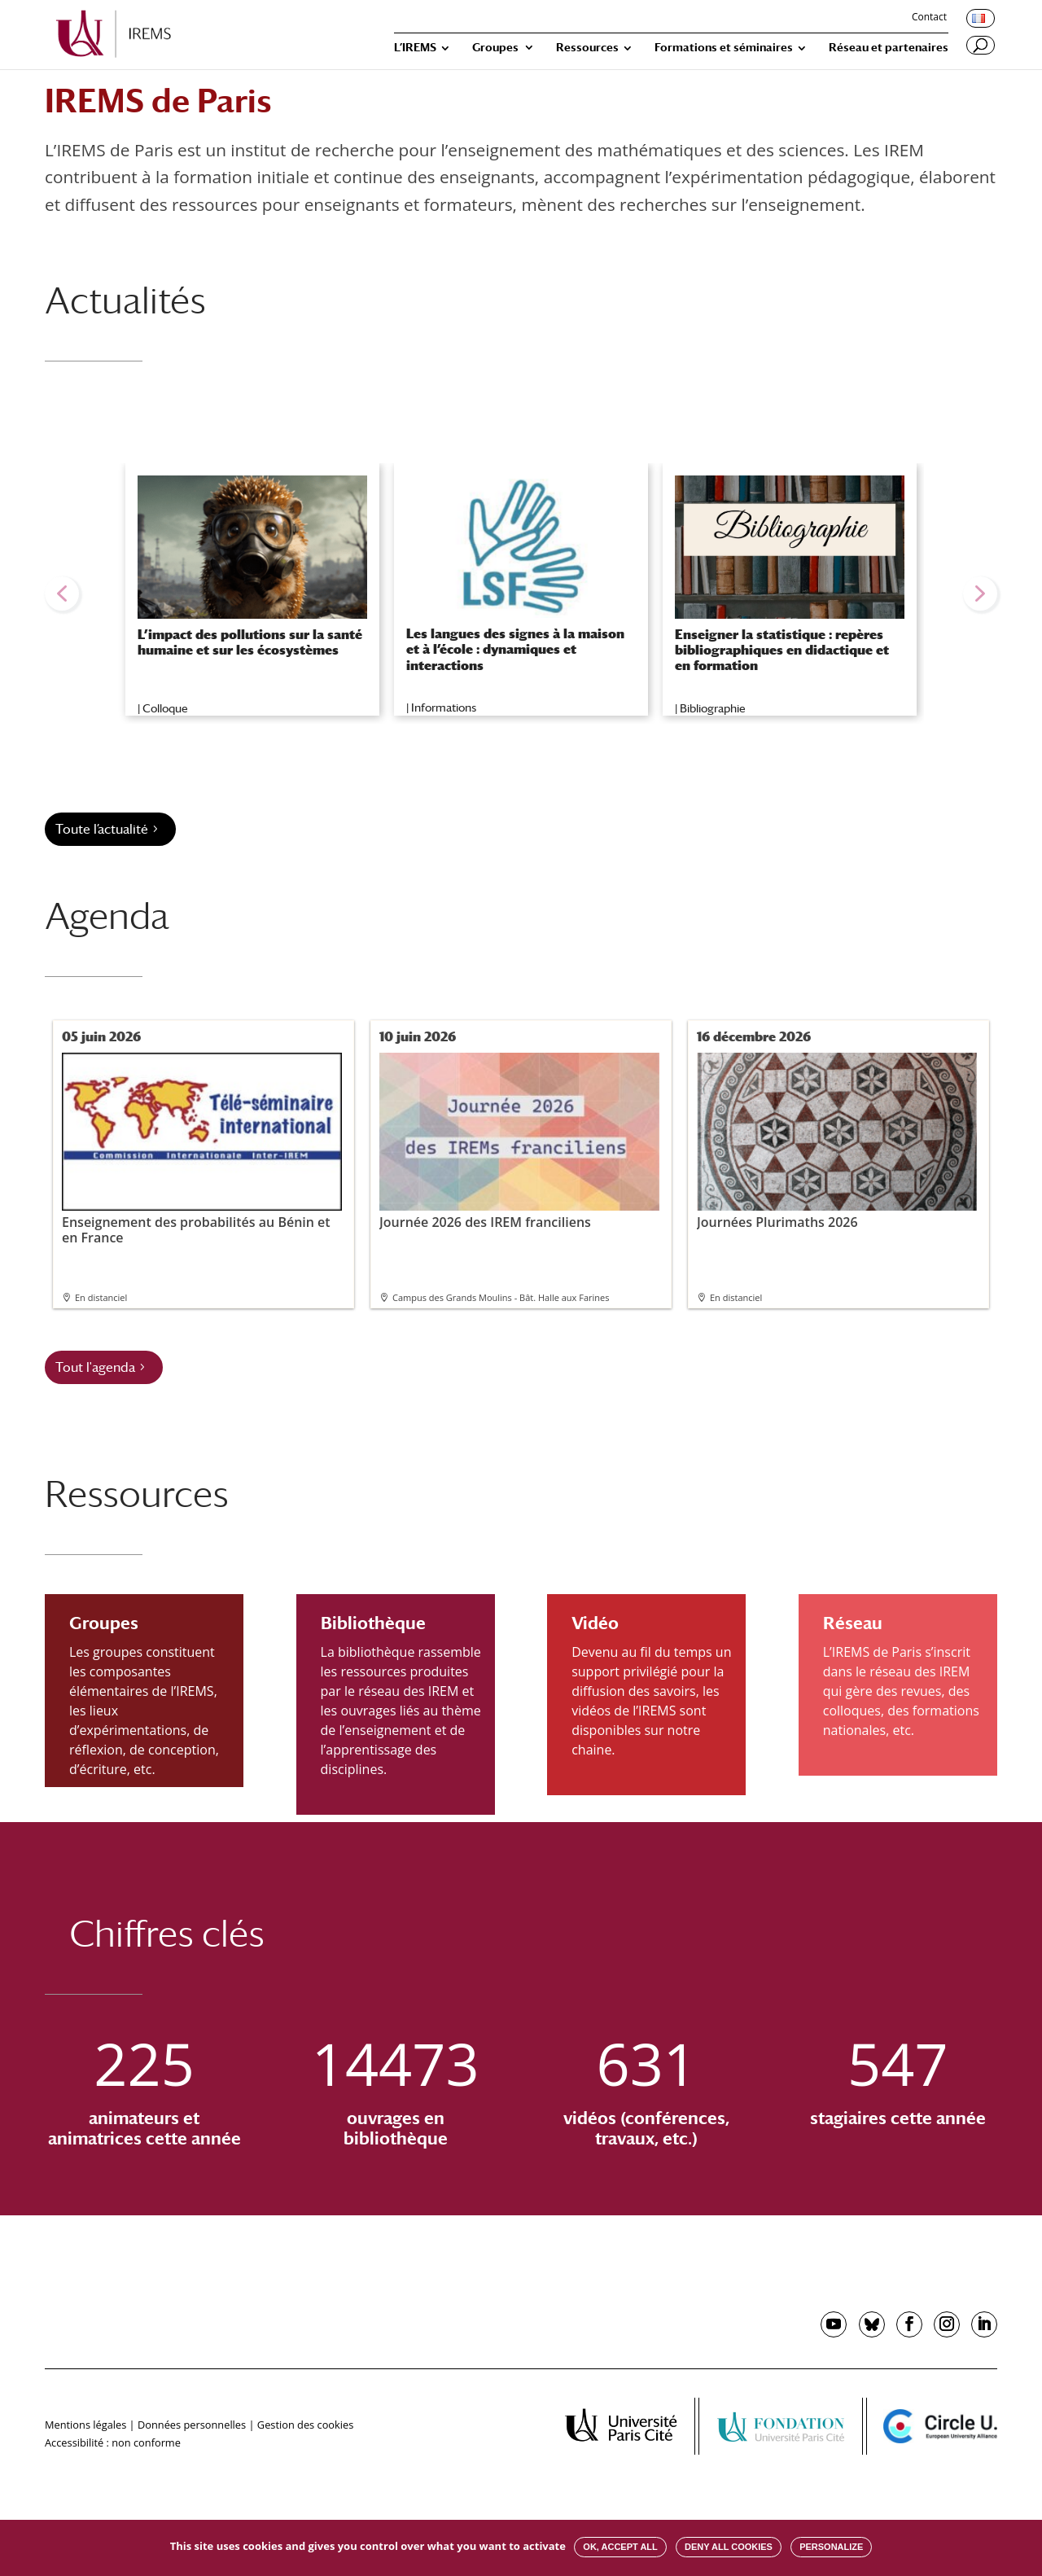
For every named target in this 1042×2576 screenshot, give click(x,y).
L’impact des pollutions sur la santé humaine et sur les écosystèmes (250, 642)
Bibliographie (713, 708)
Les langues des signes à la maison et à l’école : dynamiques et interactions (515, 649)
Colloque (165, 708)
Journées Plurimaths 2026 (837, 1141)
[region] (521, 593)
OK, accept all (620, 2547)
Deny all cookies (729, 2547)
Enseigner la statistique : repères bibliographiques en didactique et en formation (782, 650)
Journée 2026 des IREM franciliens (519, 1141)
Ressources (587, 48)
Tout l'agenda (95, 1367)
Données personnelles (192, 2424)
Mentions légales (85, 2424)
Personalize (831, 2547)
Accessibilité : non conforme (113, 2442)
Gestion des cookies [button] (305, 2424)
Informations (443, 707)
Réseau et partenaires (888, 48)
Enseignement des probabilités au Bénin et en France (202, 1149)
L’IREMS (415, 48)
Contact (929, 18)
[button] (62, 593)
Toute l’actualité (101, 829)
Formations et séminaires (724, 48)
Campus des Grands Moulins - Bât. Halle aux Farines (500, 1297)
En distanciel (101, 1297)
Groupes (495, 48)
